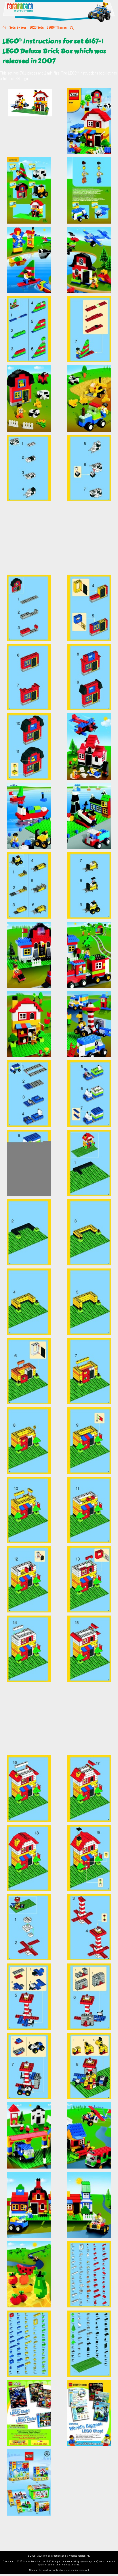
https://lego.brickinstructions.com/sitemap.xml (64, 2570)
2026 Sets (36, 27)
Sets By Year (17, 27)
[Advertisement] (59, 540)
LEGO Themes (57, 27)
